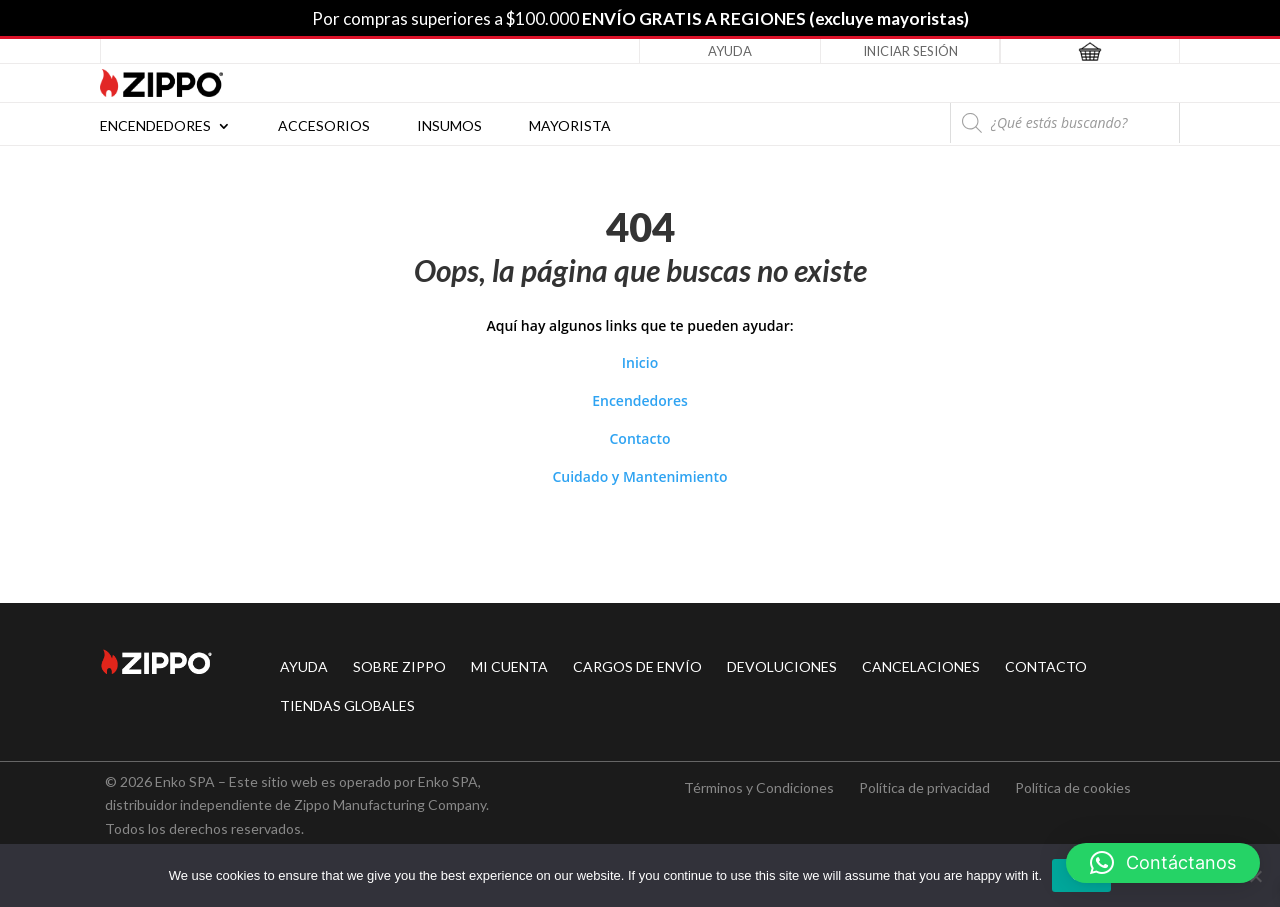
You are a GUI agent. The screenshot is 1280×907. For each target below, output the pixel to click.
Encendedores (155, 126)
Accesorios (324, 126)
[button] (1163, 863)
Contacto (639, 438)
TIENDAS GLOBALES (347, 705)
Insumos (449, 126)
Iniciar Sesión (910, 51)
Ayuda (730, 51)
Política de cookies (1073, 787)
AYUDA (304, 666)
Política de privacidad (924, 787)
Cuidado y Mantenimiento (639, 476)
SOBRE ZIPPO (399, 666)
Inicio (640, 362)
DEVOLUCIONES (782, 666)
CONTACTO (1046, 666)
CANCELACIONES (921, 666)
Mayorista (570, 126)
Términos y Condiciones (759, 787)
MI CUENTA (509, 666)
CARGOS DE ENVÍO (637, 666)
